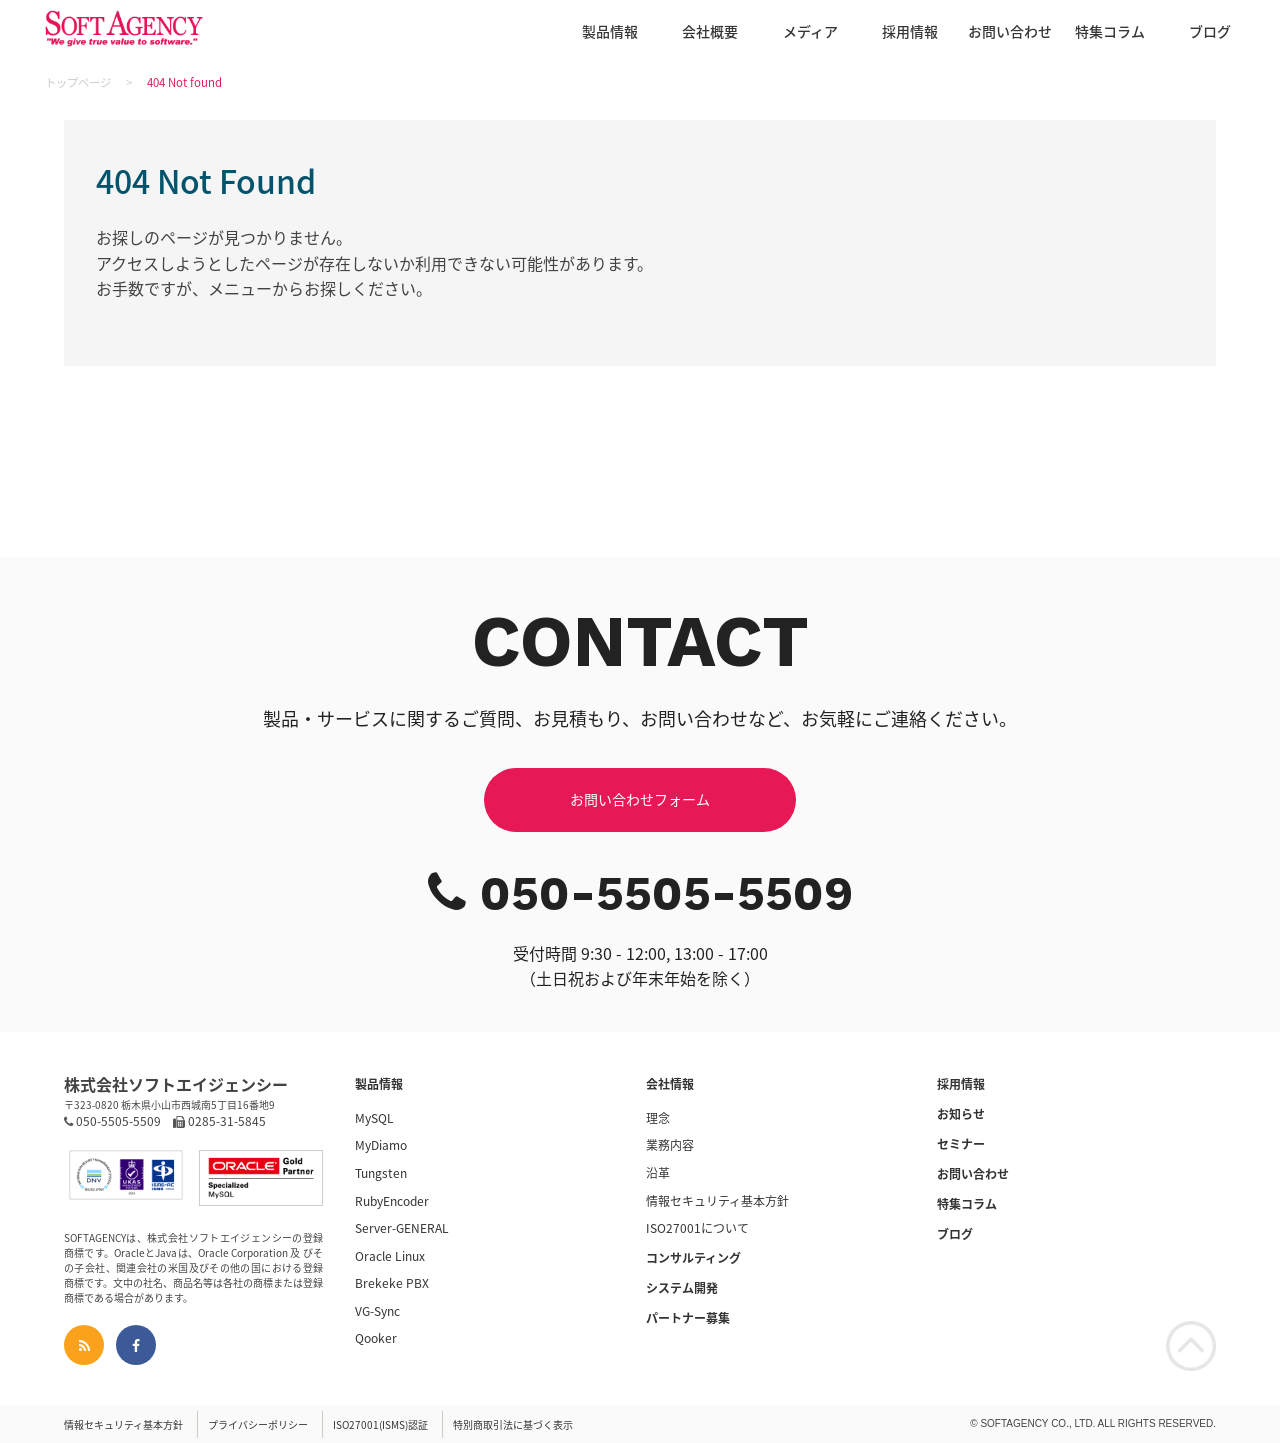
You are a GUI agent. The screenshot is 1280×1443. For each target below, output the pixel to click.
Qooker (376, 1338)
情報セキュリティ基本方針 (717, 1201)
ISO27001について (697, 1228)
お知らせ (961, 1114)
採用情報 (910, 31)
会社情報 (670, 1084)
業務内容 (670, 1145)
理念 (658, 1118)
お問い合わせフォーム (640, 799)
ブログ (1210, 31)
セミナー (961, 1144)
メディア (810, 31)
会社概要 (710, 31)
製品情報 (610, 31)
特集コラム (1110, 31)
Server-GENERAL (402, 1228)
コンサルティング (693, 1258)
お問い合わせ (1010, 31)
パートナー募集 (688, 1318)
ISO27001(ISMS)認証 (380, 1424)
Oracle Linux (390, 1256)
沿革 (658, 1173)
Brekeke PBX (392, 1283)
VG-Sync (377, 1311)
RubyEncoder (392, 1201)
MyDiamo (381, 1145)
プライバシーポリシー (258, 1424)
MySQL (374, 1118)
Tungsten (381, 1173)
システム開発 (682, 1288)
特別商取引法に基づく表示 (513, 1424)
